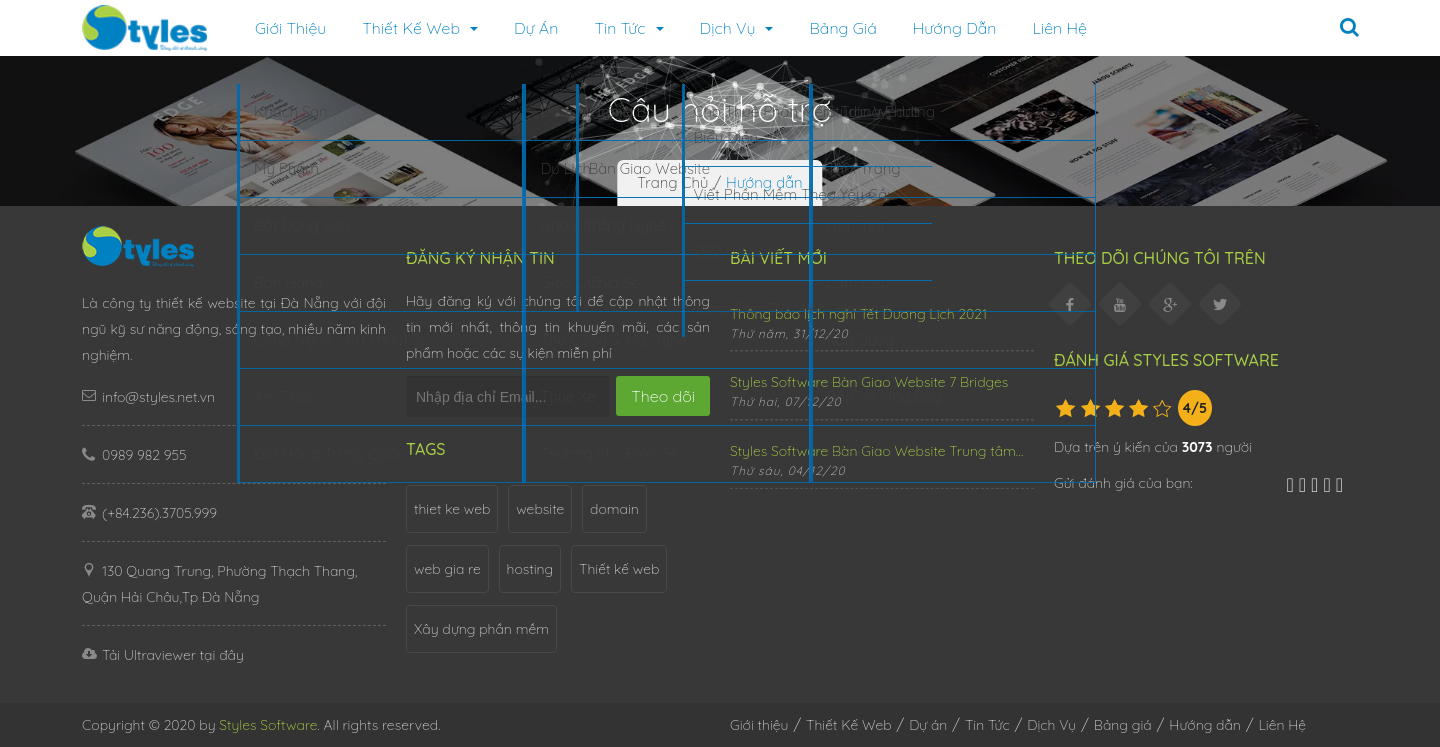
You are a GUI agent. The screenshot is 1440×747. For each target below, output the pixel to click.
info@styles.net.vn (158, 397)
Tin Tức (628, 28)
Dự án (536, 28)
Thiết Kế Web (849, 725)
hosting (530, 569)
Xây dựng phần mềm (481, 629)
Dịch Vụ (737, 28)
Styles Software (268, 725)
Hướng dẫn (955, 28)
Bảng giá (842, 28)
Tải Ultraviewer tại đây (163, 655)
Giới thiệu (290, 28)
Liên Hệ (1060, 28)
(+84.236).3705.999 (159, 513)
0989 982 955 (144, 455)
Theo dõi (663, 396)
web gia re (447, 569)
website (540, 509)
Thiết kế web (619, 569)
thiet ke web (452, 509)
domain (614, 509)
